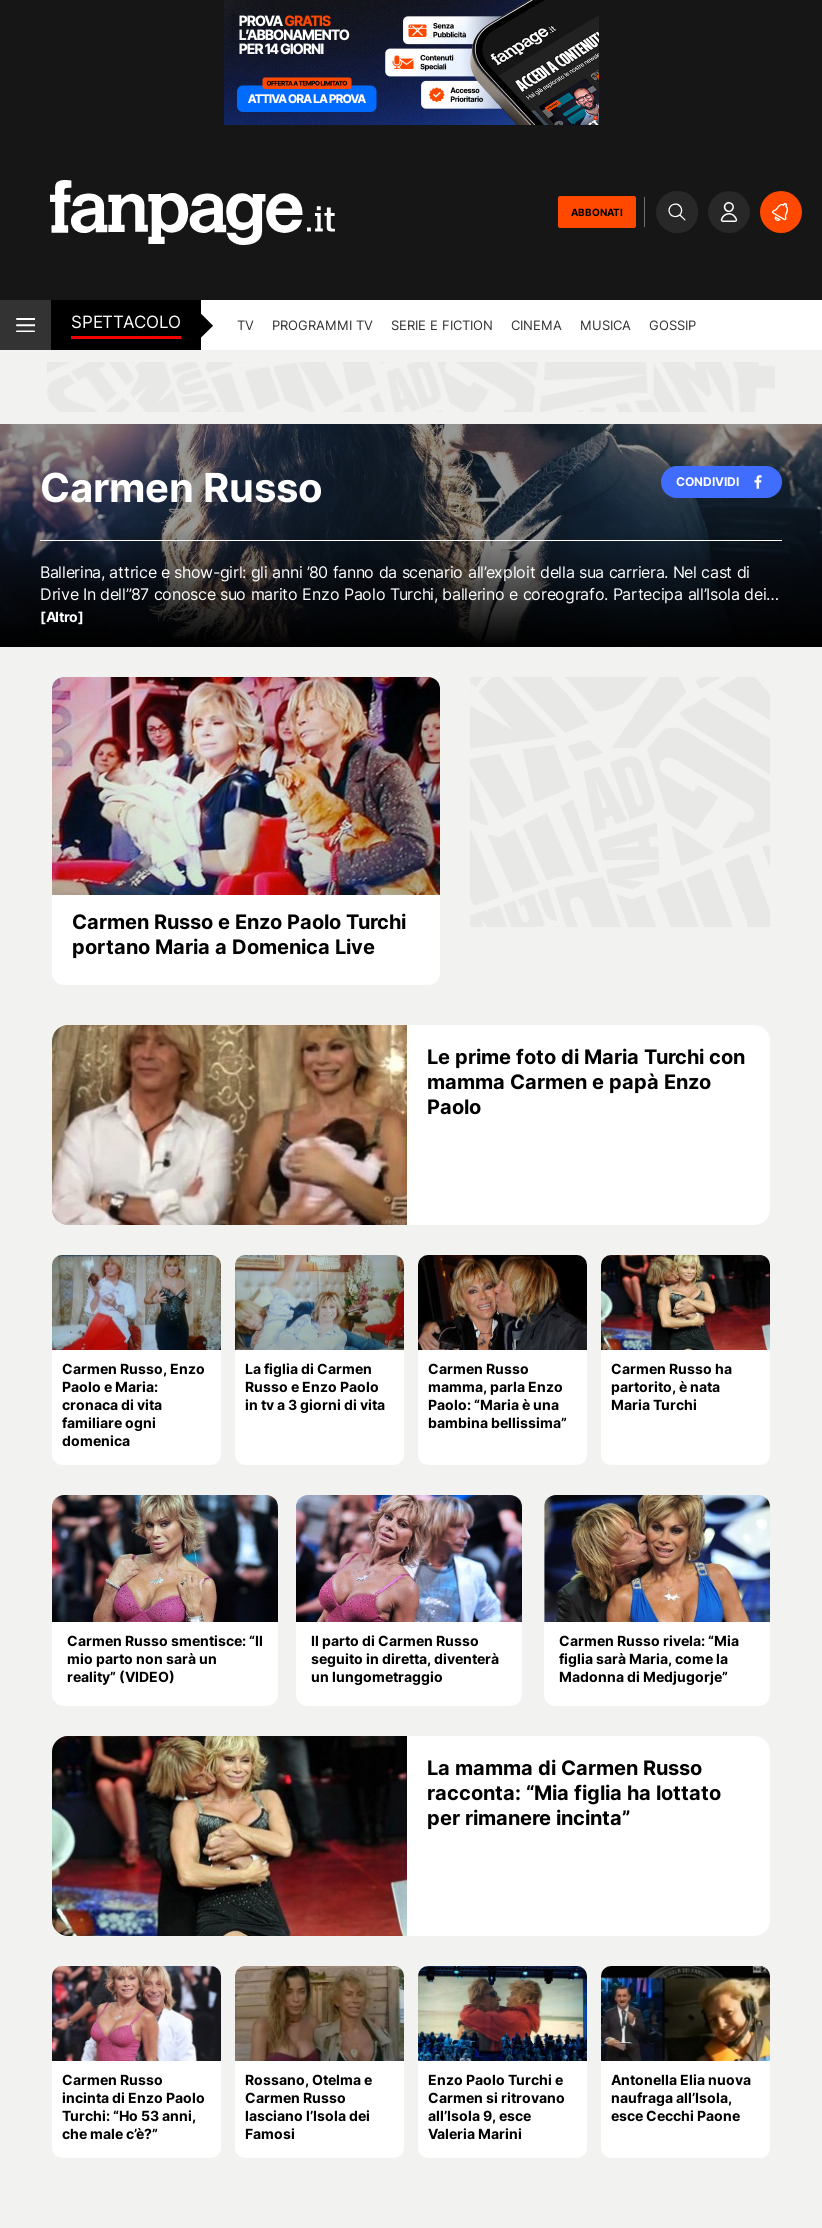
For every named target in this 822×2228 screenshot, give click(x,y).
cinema (536, 325)
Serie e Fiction (442, 325)
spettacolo (126, 322)
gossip (672, 325)
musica (605, 325)
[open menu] (25, 325)
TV (245, 325)
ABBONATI (597, 212)
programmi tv (322, 325)
